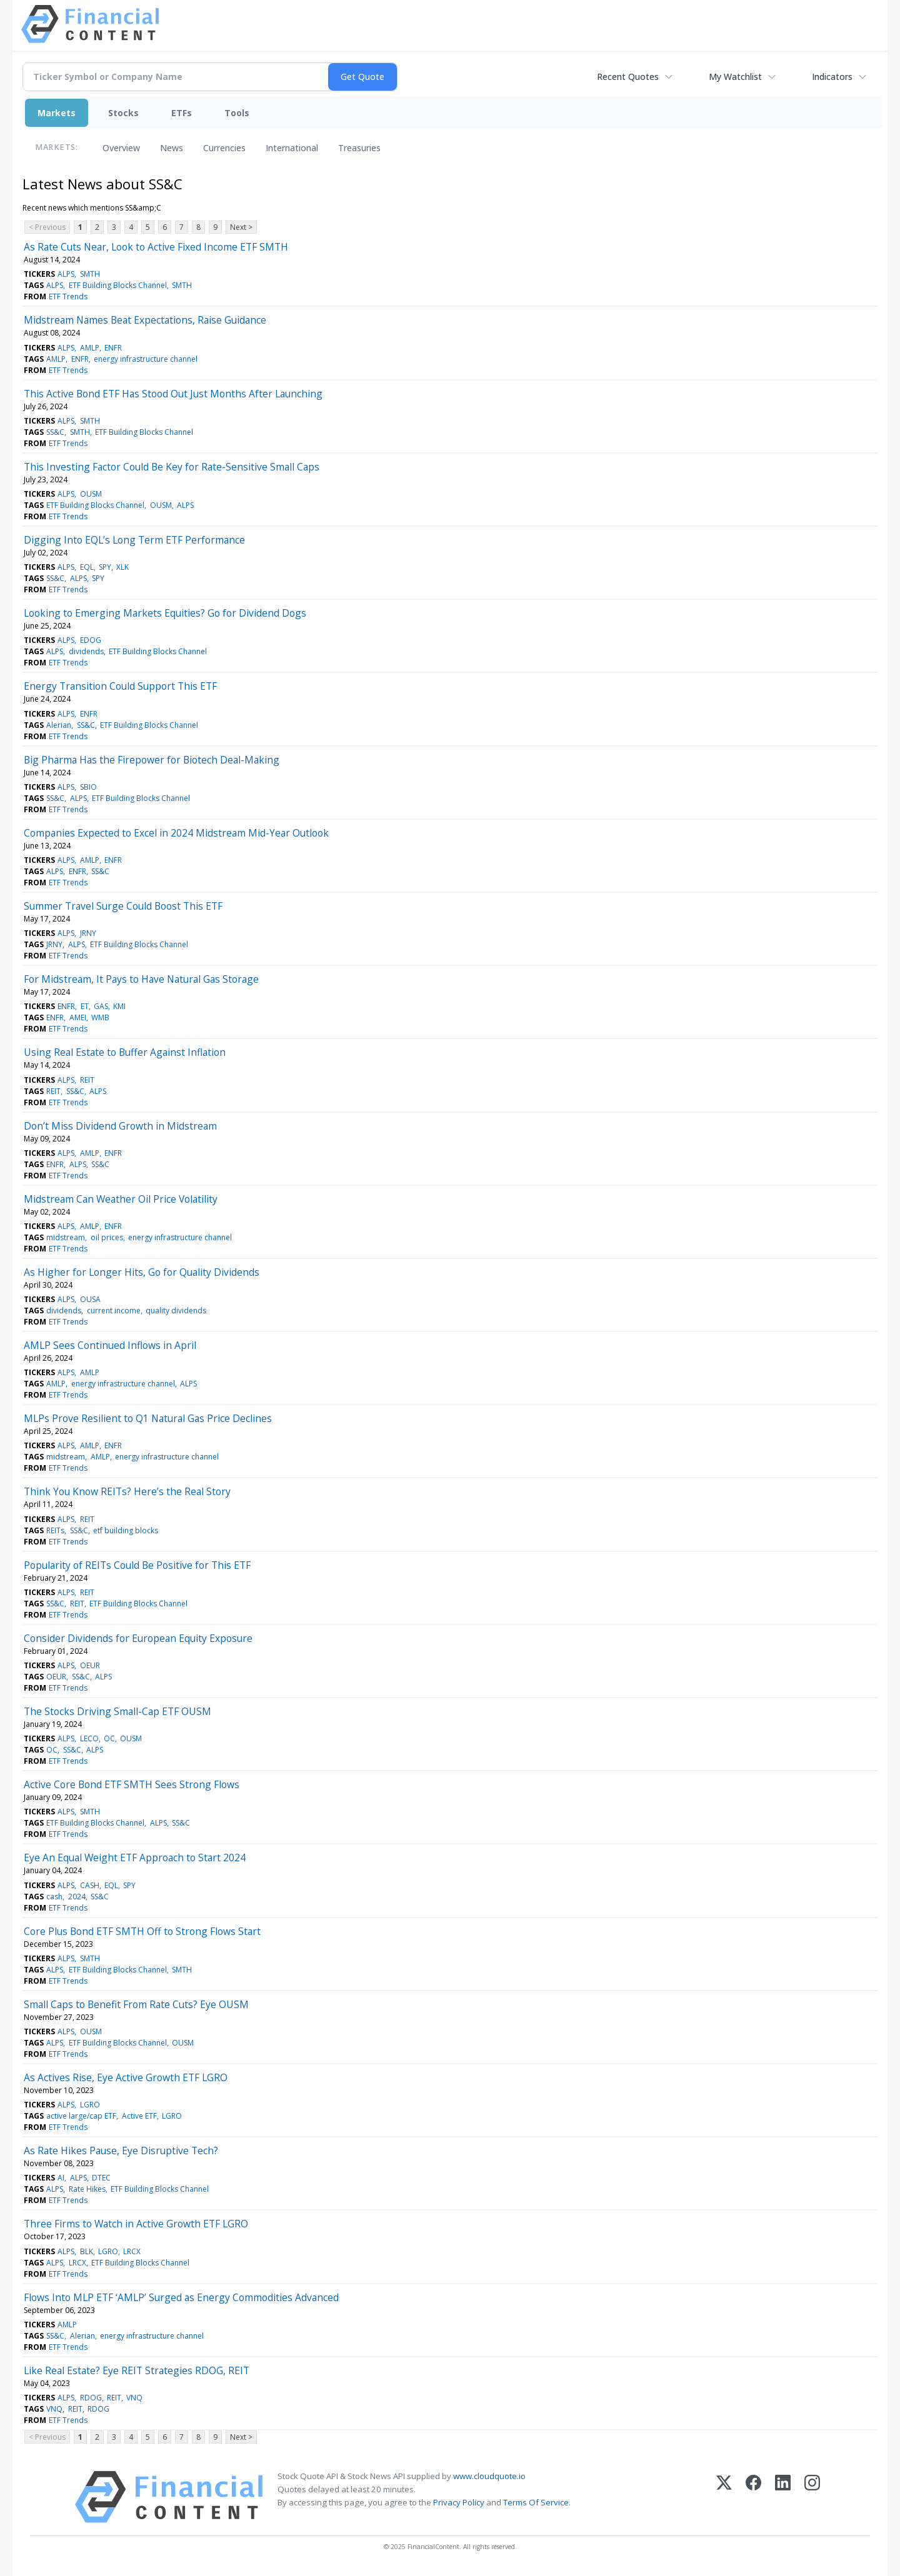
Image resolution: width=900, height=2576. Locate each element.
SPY (105, 567)
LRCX (132, 2251)
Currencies (224, 148)
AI (61, 2177)
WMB (100, 1017)
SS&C (55, 432)
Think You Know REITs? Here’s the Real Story (127, 1491)
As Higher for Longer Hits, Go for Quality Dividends (141, 1272)
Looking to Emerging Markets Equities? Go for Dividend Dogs (165, 613)
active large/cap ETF (81, 2116)
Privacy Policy (458, 2502)
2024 (77, 1896)
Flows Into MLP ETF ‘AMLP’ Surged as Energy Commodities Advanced (181, 2297)
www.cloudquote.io (489, 2476)
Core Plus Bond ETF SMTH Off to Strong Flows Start (142, 1931)
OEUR (90, 1665)
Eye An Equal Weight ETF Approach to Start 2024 (135, 1857)
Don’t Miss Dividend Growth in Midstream (120, 1126)
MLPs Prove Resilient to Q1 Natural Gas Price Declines (148, 1418)
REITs (55, 1530)
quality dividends (176, 1310)
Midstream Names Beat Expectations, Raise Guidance (145, 320)
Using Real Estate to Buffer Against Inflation (125, 1052)
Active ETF (139, 2116)
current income (114, 1310)
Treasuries (359, 148)
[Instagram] (812, 2497)
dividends (86, 651)
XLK (122, 567)
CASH (89, 1885)
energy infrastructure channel (146, 359)
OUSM (91, 494)
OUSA (90, 1299)
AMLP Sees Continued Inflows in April (110, 1345)
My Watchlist (735, 76)
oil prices (107, 1237)
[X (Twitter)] (724, 2497)
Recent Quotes (628, 76)
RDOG (91, 2397)
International (292, 148)
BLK (86, 2251)
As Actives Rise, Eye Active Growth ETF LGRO (126, 2077)
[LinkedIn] (783, 2497)
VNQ (134, 2397)
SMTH (90, 274)
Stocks (123, 113)
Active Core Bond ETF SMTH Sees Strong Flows (131, 1784)
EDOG (90, 640)
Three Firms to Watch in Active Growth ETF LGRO (136, 2223)
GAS (101, 1006)
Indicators (832, 76)
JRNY (88, 933)
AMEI (77, 1017)
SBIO (88, 787)
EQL (87, 567)
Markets (57, 113)
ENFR (113, 347)
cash (54, 1896)
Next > (241, 227)
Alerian (58, 725)
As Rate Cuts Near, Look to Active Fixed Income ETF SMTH (156, 247)
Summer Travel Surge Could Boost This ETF (123, 906)
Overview (121, 148)
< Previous (47, 227)
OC (109, 1738)
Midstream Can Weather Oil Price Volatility (121, 1199)
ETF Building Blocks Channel (118, 285)
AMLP (89, 347)
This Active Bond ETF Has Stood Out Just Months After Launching (173, 393)
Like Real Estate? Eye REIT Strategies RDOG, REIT (136, 2370)
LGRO (90, 2104)
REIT (87, 1080)
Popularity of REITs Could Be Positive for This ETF (137, 1565)
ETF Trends (68, 296)
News (171, 148)
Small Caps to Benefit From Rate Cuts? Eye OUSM (136, 2004)
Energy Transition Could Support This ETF (120, 686)
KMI (119, 1006)
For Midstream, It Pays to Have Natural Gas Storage (141, 979)
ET (85, 1006)
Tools (236, 113)
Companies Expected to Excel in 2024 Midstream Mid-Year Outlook (176, 833)
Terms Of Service (536, 2502)
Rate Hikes (87, 2189)
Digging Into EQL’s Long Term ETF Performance (134, 540)
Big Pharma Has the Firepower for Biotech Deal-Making (151, 760)
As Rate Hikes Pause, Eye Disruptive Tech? (121, 2150)
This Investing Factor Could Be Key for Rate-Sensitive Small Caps (171, 467)
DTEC (101, 2177)
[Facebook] (753, 2497)
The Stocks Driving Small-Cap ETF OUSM (117, 1711)
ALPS (66, 274)
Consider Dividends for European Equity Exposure (138, 1638)
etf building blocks (125, 1530)
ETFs (181, 113)
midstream (65, 1237)
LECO (89, 1738)
